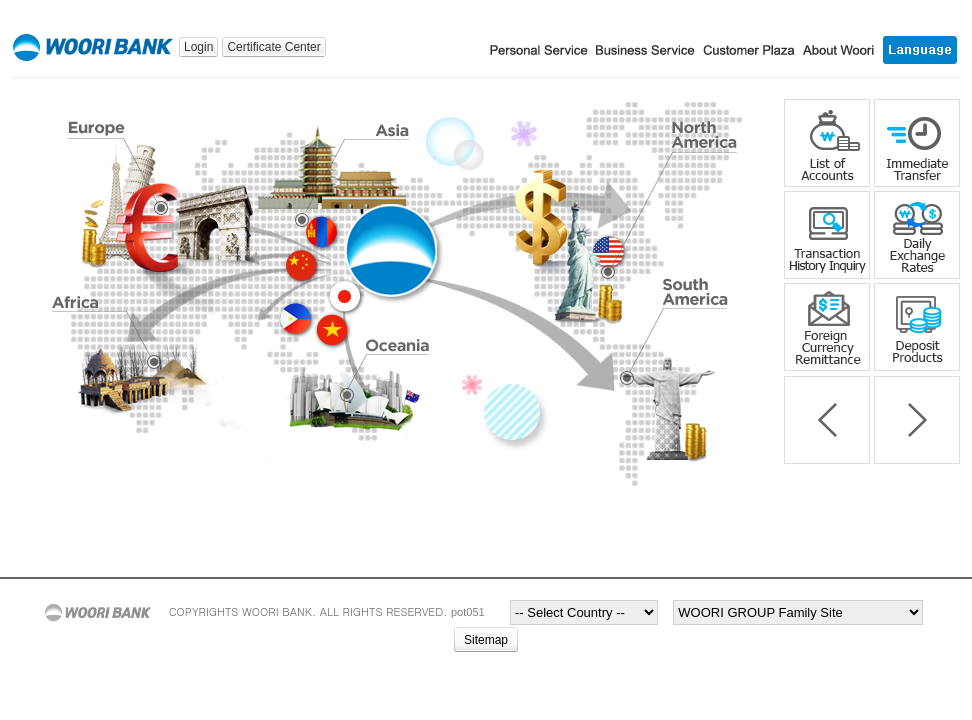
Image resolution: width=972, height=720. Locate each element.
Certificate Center (273, 47)
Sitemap (486, 640)
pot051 (468, 612)
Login (198, 47)
